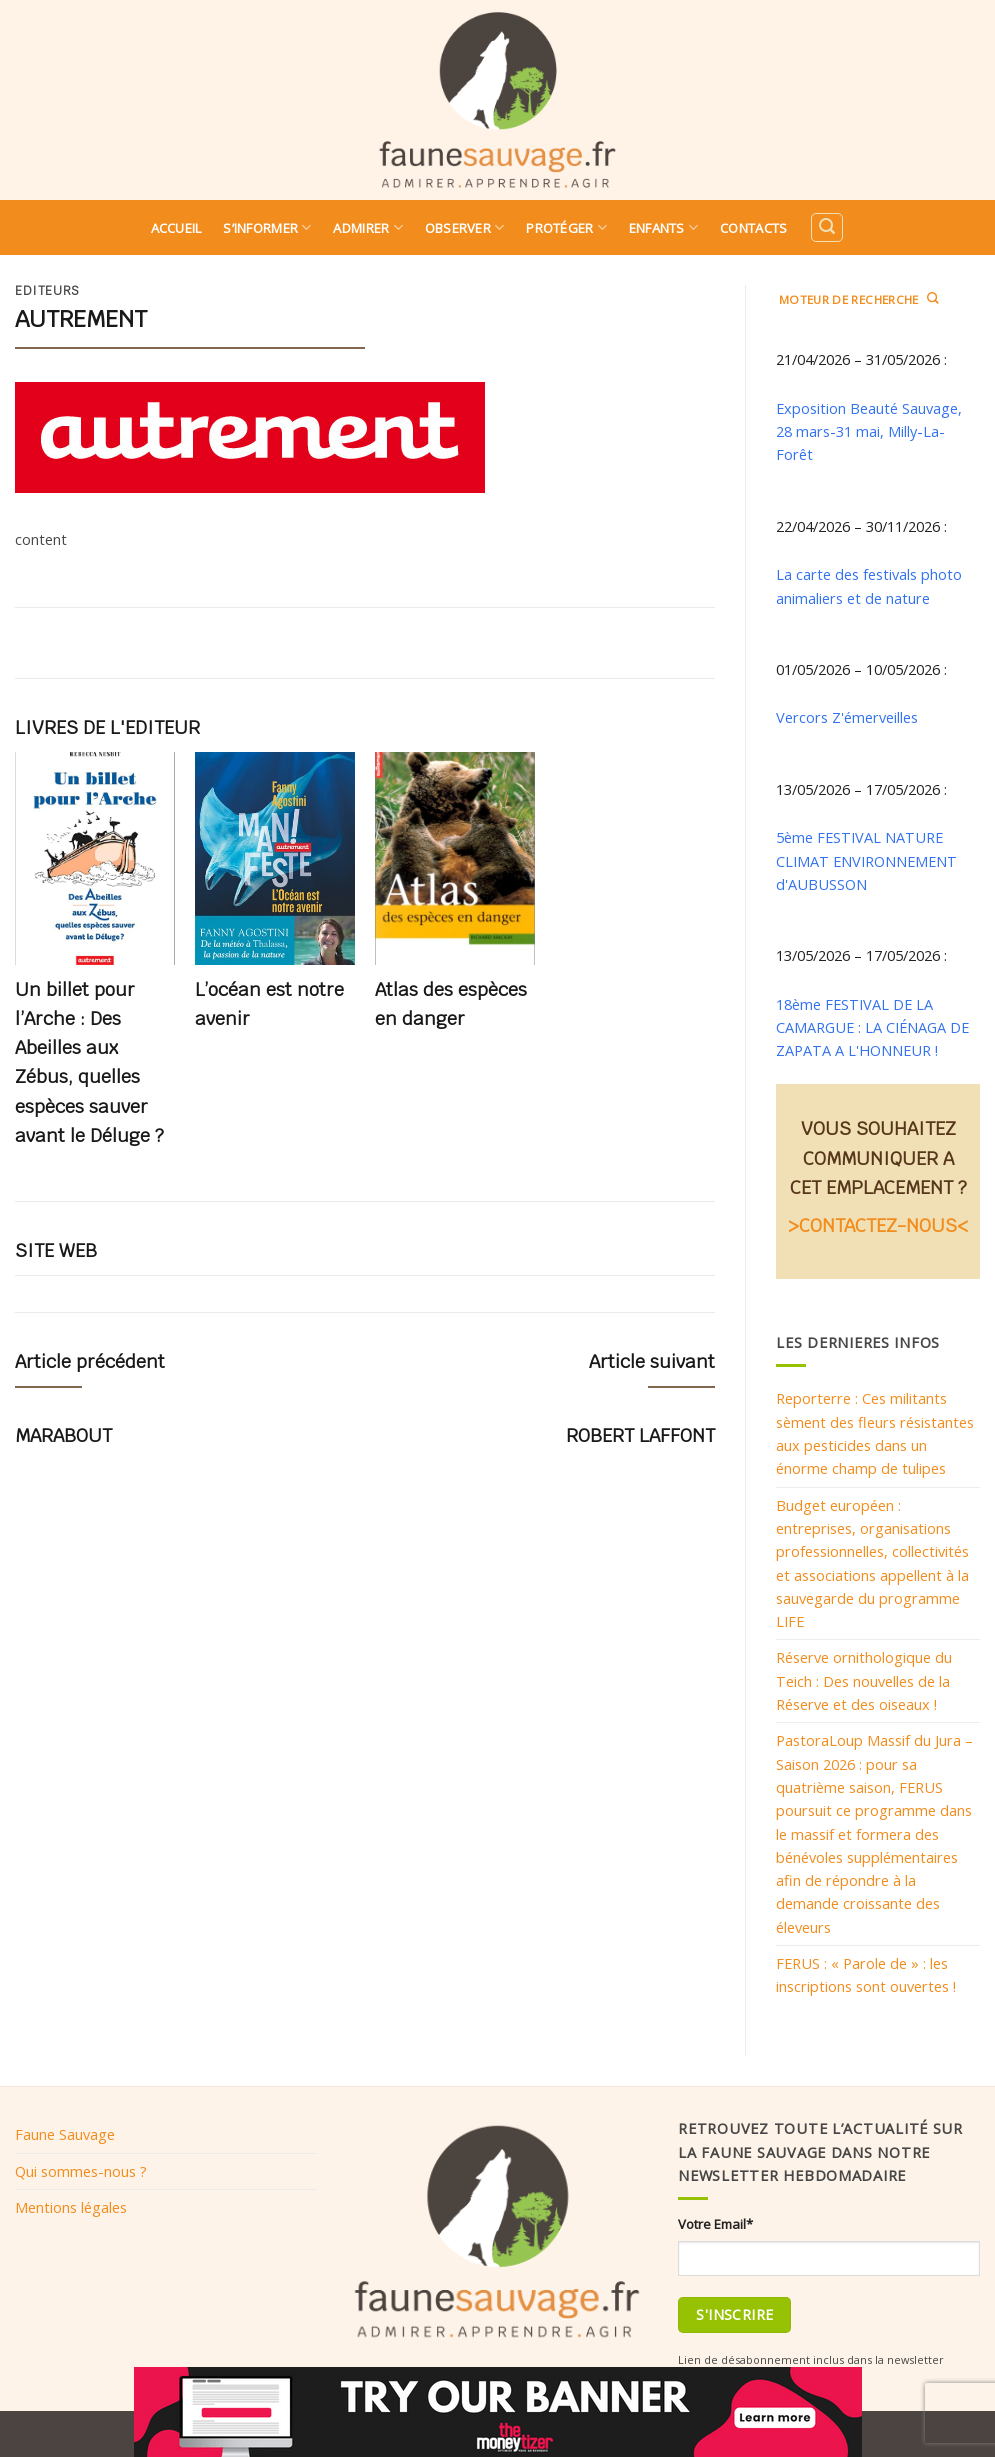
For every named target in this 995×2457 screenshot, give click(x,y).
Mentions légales (71, 2207)
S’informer (267, 227)
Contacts (753, 228)
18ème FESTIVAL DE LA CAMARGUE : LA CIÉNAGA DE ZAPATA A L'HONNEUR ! (872, 1027)
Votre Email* (715, 2224)
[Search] (827, 227)
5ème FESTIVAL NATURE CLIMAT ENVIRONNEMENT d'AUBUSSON (866, 860)
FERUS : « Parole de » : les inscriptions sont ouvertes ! (866, 1974)
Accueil (176, 228)
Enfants (663, 227)
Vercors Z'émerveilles (847, 717)
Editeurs (47, 291)
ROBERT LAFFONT (640, 1435)
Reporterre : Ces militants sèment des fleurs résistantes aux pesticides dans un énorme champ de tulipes (875, 1433)
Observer (465, 227)
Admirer (367, 227)
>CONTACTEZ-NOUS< (878, 1225)
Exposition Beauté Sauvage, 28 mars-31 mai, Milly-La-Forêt (869, 431)
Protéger (566, 227)
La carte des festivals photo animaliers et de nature (869, 585)
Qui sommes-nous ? (81, 2171)
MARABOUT (63, 1435)
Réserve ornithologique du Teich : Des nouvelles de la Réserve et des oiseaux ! (864, 1680)
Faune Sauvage (65, 2134)
